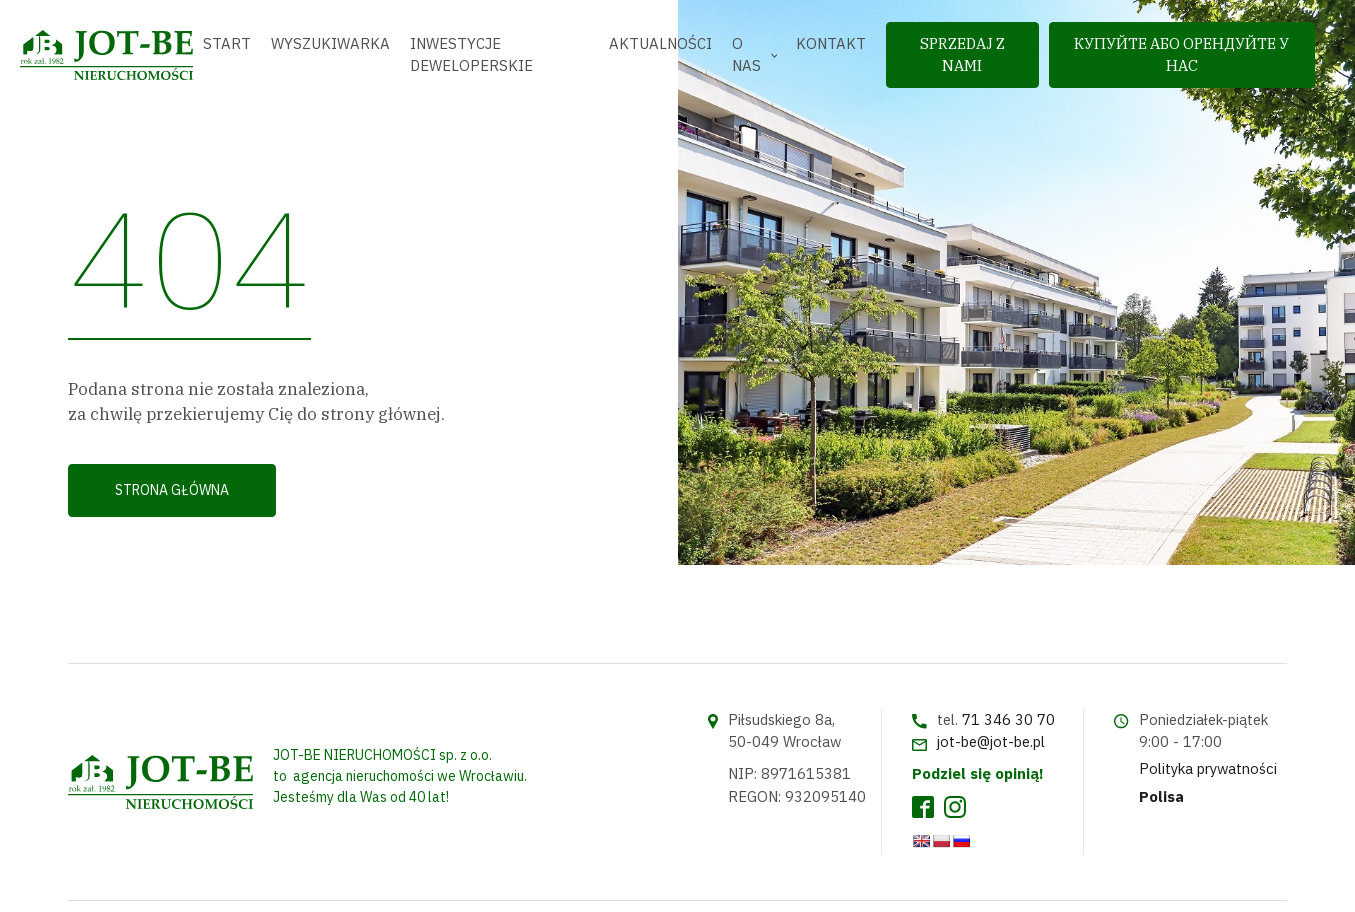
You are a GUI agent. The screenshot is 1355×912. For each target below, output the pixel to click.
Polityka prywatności (1208, 768)
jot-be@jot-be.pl (991, 741)
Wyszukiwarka (330, 43)
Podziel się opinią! (978, 773)
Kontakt (831, 43)
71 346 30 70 (1008, 719)
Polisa (1161, 796)
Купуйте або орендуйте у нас (1181, 54)
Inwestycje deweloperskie (471, 54)
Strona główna (172, 490)
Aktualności (660, 43)
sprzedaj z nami (962, 54)
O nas (746, 54)
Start (227, 43)
